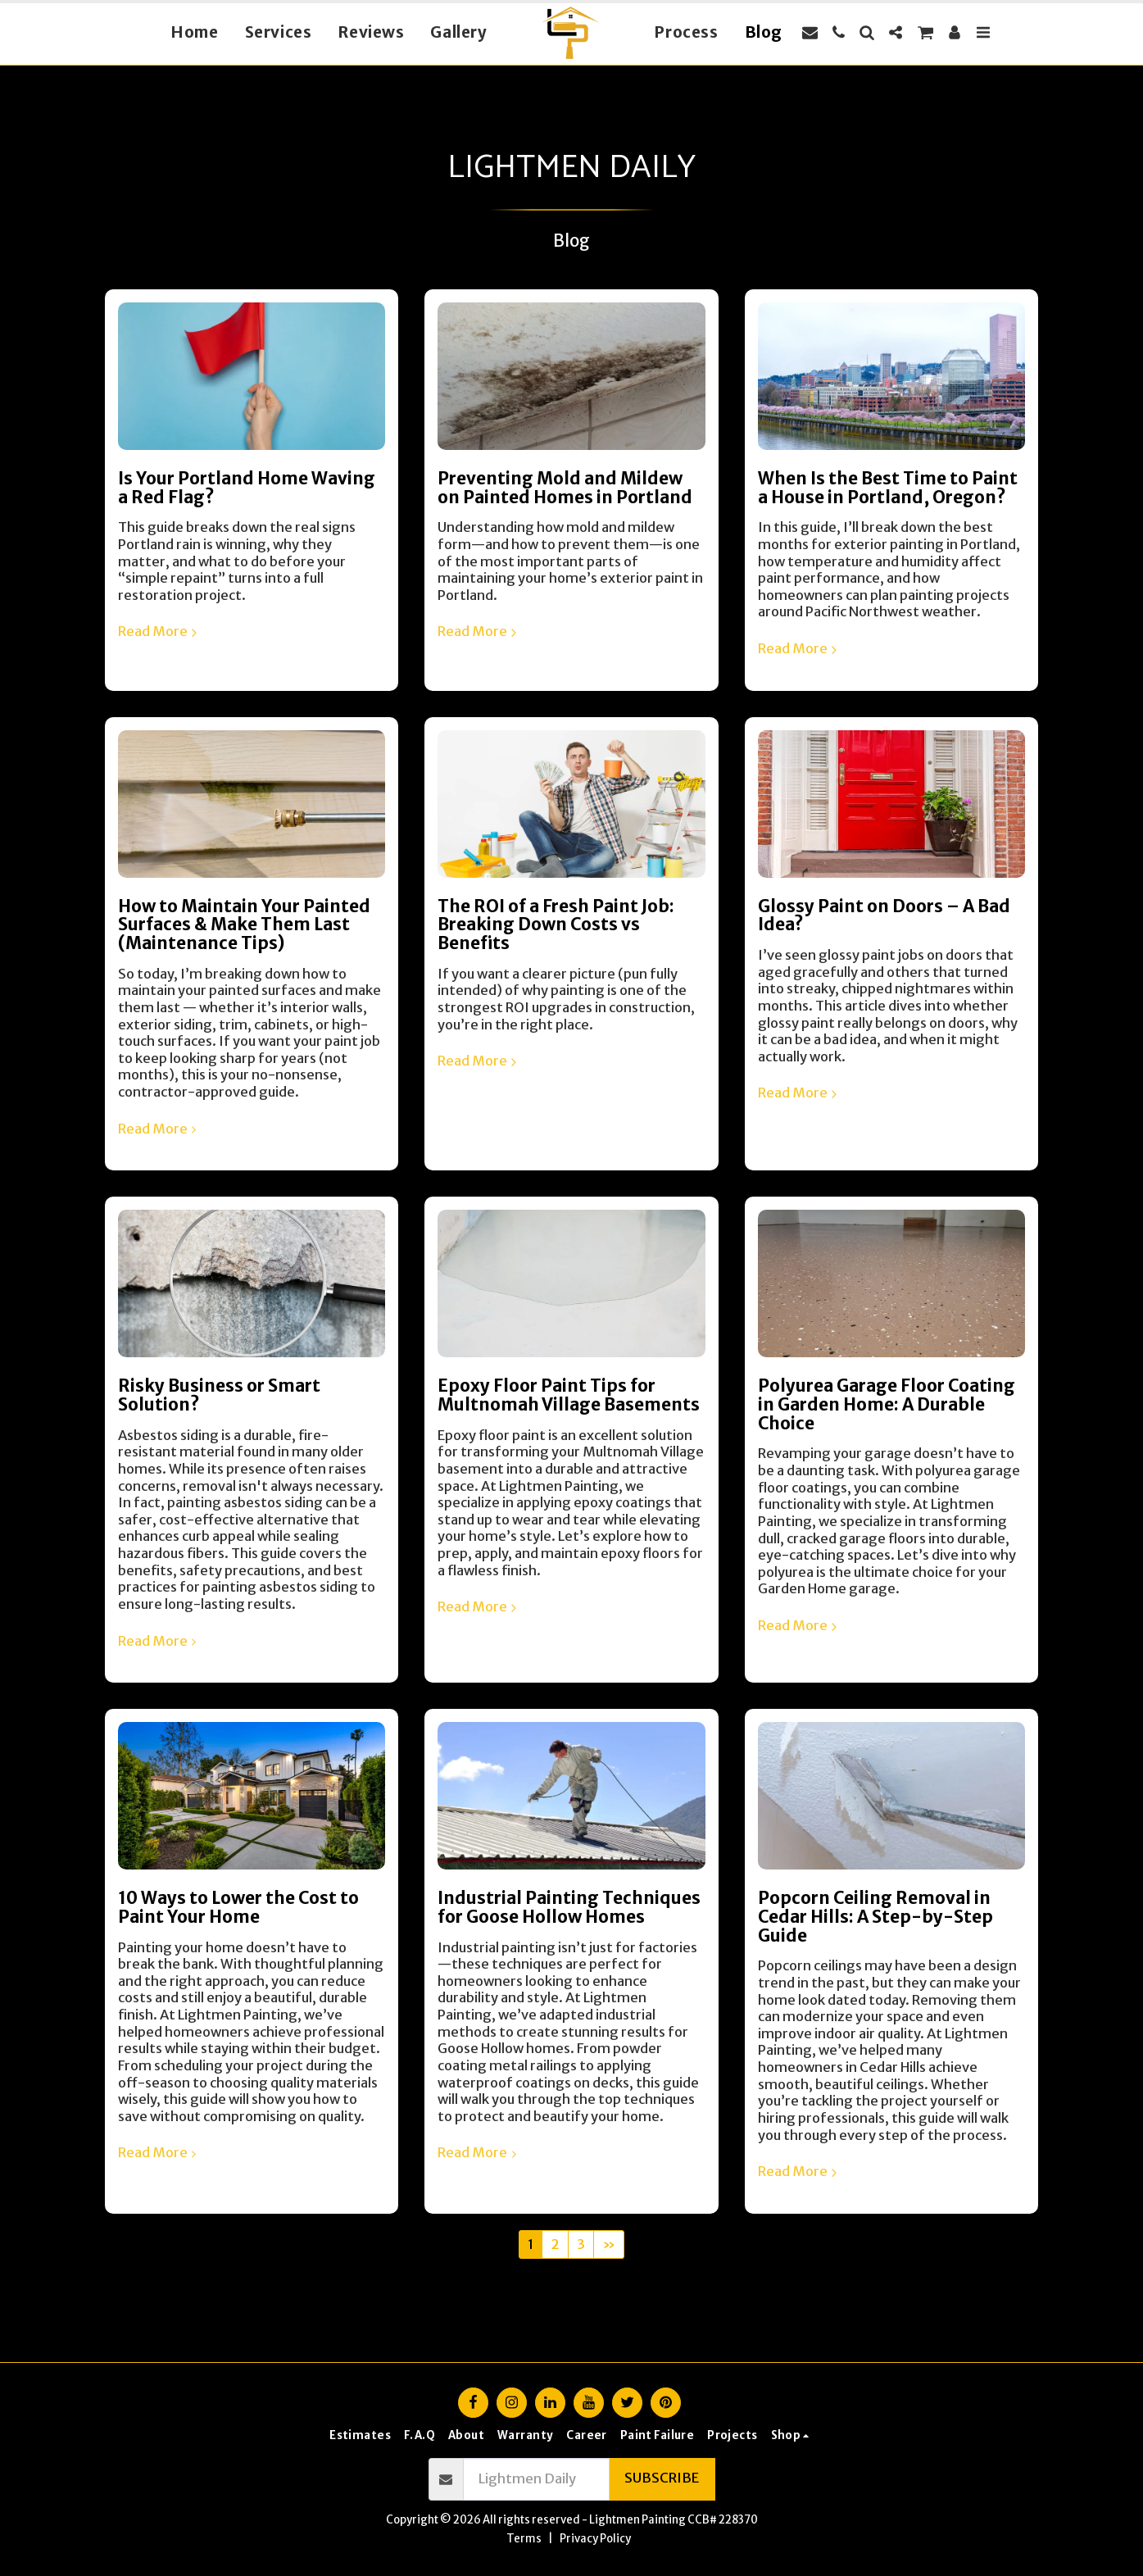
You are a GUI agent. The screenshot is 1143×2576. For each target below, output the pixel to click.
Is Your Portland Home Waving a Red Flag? (246, 488)
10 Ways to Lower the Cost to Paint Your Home (238, 1908)
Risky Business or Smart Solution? (219, 1395)
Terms (524, 2539)
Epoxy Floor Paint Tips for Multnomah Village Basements (569, 1395)
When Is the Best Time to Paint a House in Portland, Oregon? (888, 488)
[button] (809, 32)
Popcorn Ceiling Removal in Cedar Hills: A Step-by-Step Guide (875, 1917)
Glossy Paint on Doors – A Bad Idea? (884, 916)
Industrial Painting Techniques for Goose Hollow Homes (569, 1908)
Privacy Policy (595, 2539)
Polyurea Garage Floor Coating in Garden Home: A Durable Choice (886, 1404)
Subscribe (661, 2478)
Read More (160, 632)
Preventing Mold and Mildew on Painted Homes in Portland (565, 488)
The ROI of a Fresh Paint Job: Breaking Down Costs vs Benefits (556, 925)
